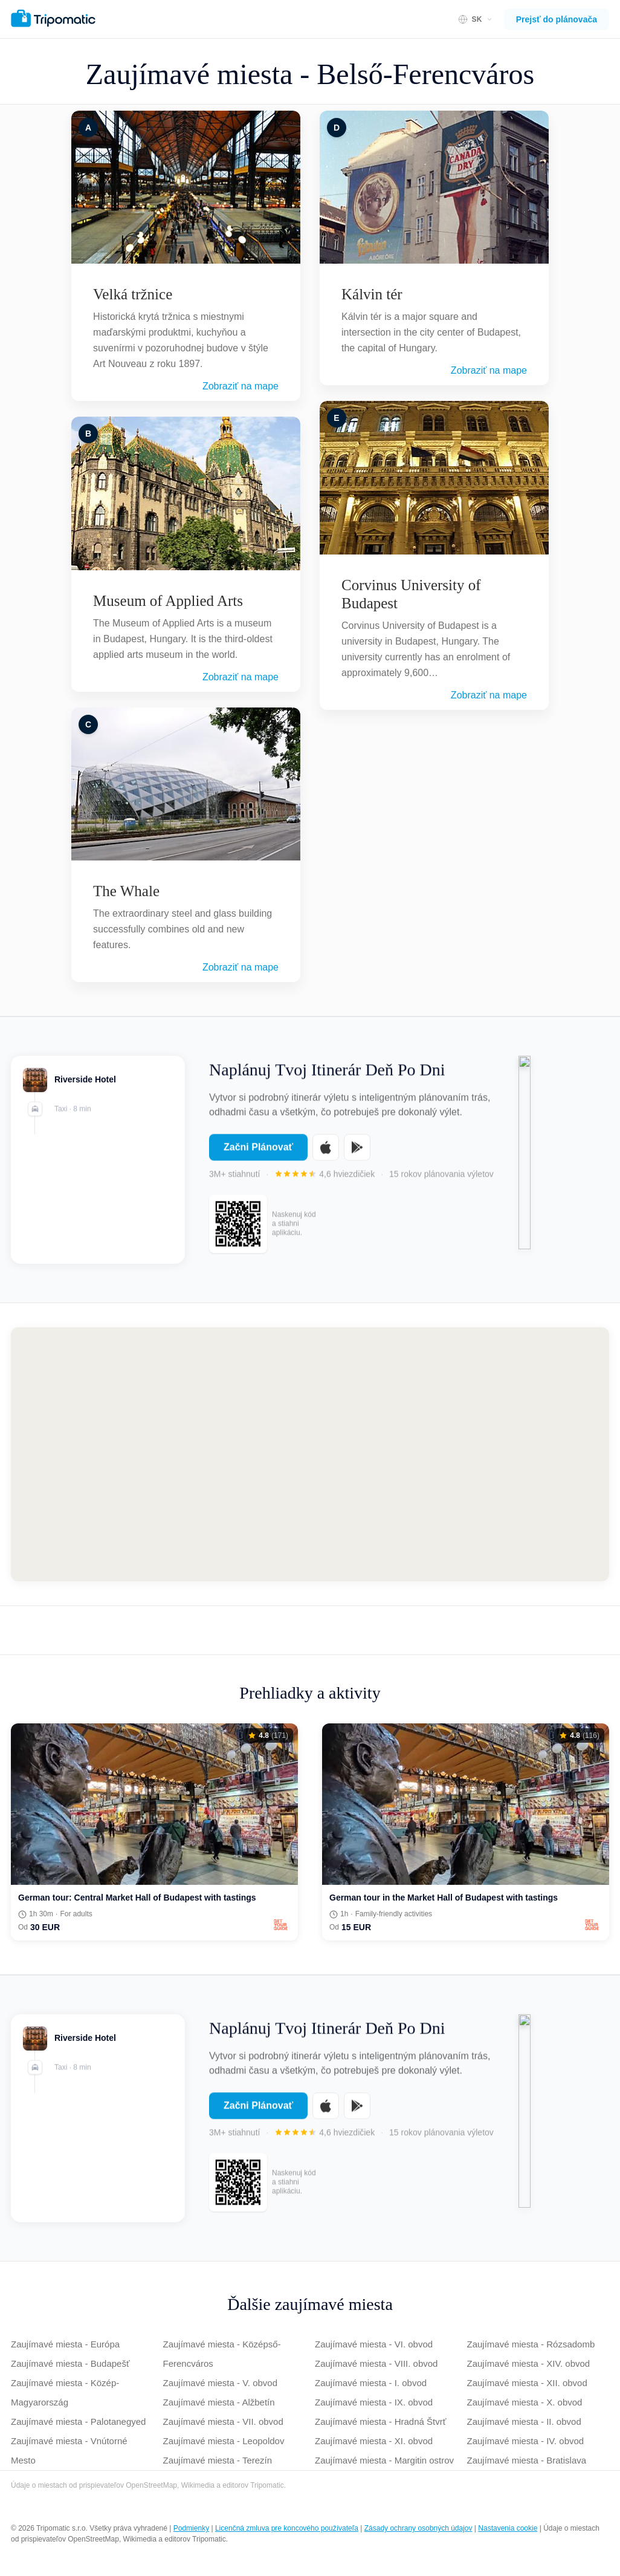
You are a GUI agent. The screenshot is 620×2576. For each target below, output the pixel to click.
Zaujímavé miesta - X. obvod (525, 2402)
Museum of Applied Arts (168, 601)
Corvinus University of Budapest (411, 594)
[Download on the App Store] (325, 1156)
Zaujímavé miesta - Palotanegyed (78, 2421)
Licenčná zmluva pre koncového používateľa (286, 2528)
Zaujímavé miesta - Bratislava (527, 2460)
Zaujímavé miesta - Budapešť (70, 2363)
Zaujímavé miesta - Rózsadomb (531, 2344)
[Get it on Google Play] (357, 1156)
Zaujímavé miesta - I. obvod (371, 2383)
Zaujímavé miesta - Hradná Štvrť (380, 2421)
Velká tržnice (132, 294)
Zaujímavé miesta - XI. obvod (374, 2441)
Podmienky (191, 2528)
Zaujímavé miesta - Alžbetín (219, 2402)
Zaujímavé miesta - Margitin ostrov (384, 2460)
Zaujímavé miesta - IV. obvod (525, 2441)
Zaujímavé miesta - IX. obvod (374, 2402)
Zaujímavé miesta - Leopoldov (224, 2441)
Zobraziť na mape (240, 386)
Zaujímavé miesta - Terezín (218, 2460)
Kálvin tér (371, 294)
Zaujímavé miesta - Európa (65, 2344)
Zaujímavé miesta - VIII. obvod (376, 2363)
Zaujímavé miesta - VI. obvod (374, 2344)
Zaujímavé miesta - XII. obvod (527, 2383)
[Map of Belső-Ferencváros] (310, 1454)
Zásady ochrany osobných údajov (418, 2528)
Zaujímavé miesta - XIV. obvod (528, 2363)
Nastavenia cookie (507, 2528)
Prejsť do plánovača (556, 19)
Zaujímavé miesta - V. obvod (220, 2383)
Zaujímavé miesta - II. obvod (524, 2421)
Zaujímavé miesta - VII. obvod (223, 2421)
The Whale (126, 891)
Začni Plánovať (258, 1156)
